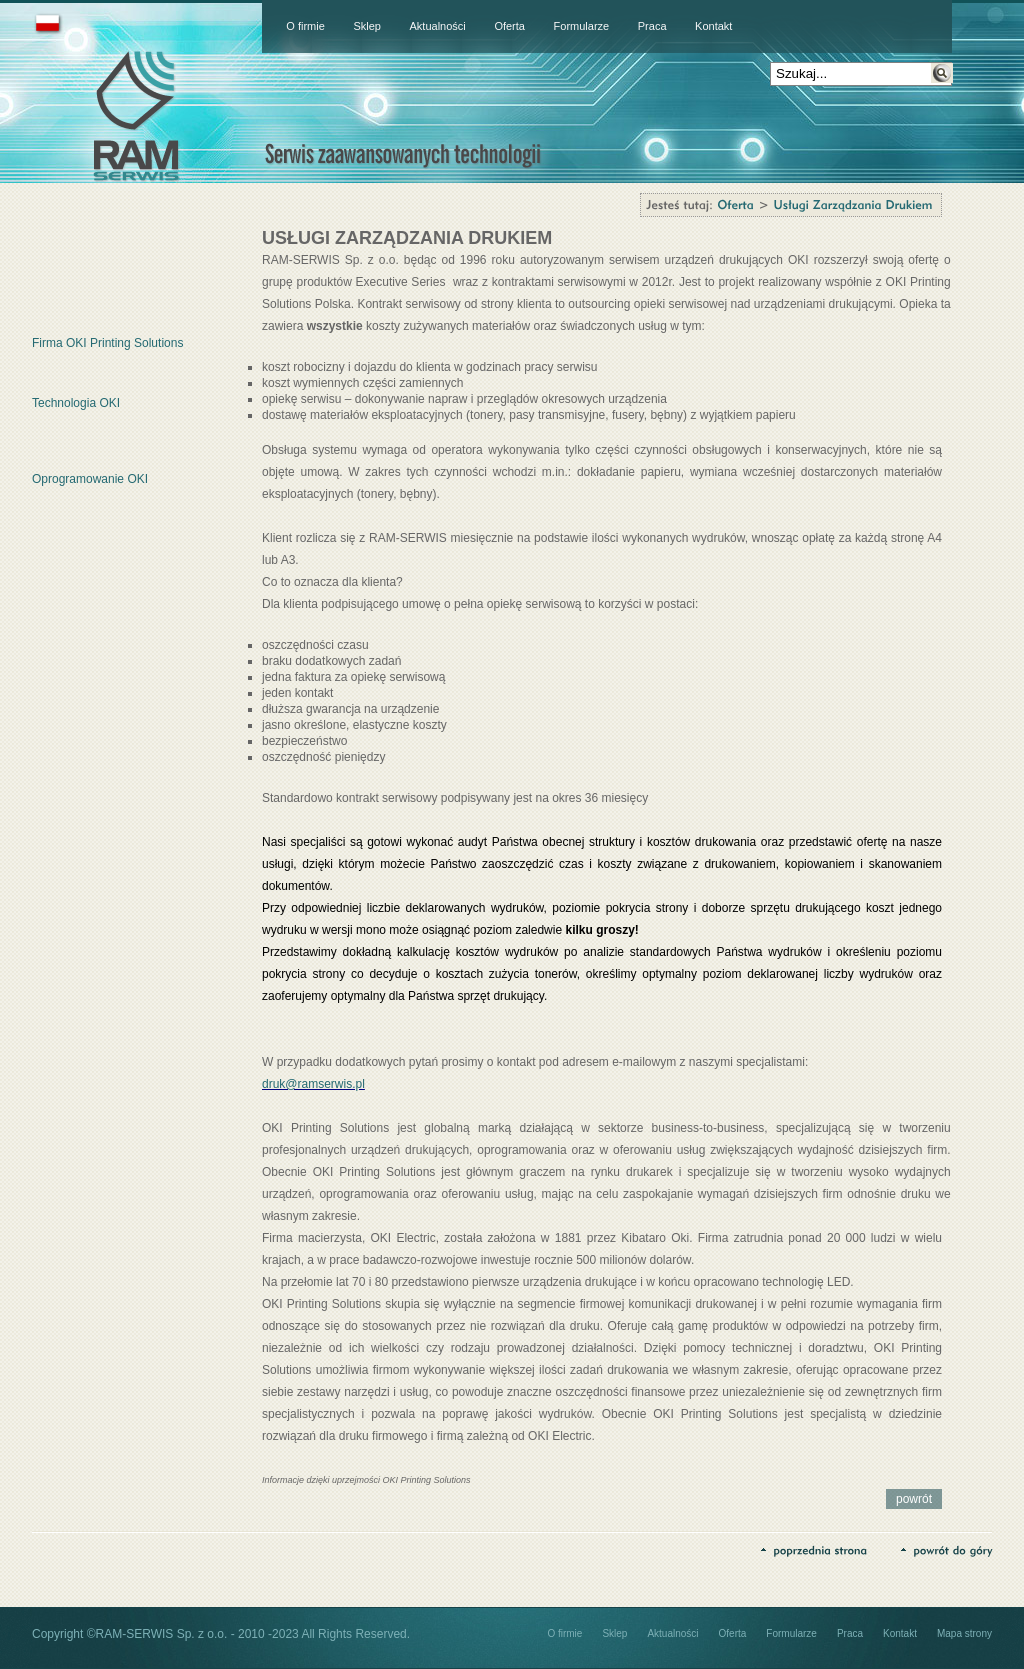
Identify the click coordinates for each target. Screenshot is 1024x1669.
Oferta (509, 26)
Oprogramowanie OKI (90, 479)
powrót (914, 1499)
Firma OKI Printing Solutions (107, 343)
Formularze (582, 26)
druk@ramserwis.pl (313, 1084)
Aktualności (438, 26)
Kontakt (713, 26)
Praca (652, 26)
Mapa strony (964, 1633)
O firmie (305, 26)
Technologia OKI (76, 403)
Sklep (367, 26)
